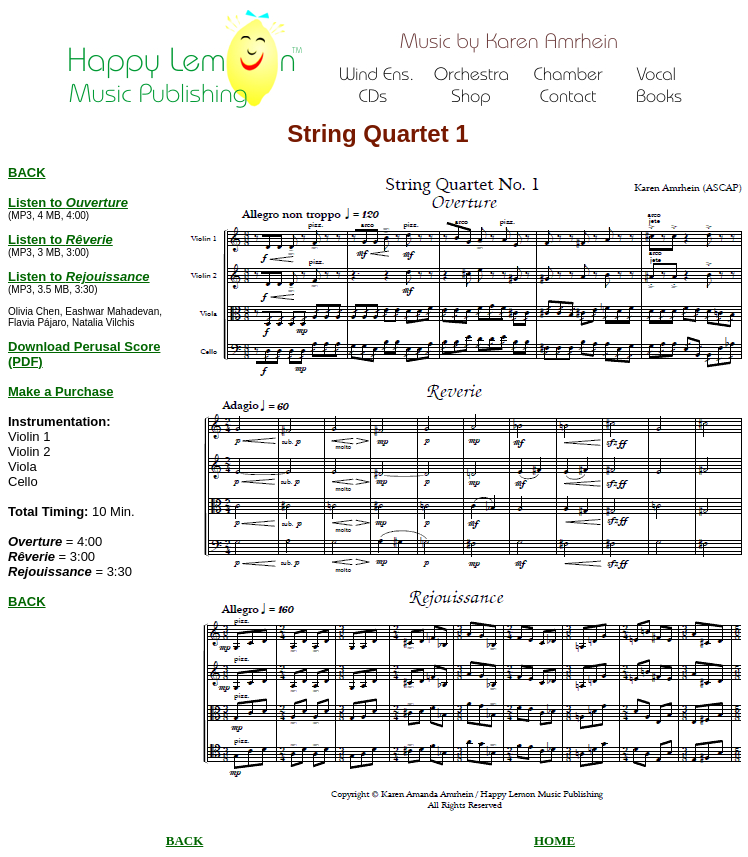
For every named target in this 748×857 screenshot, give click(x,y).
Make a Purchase (61, 391)
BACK (27, 601)
